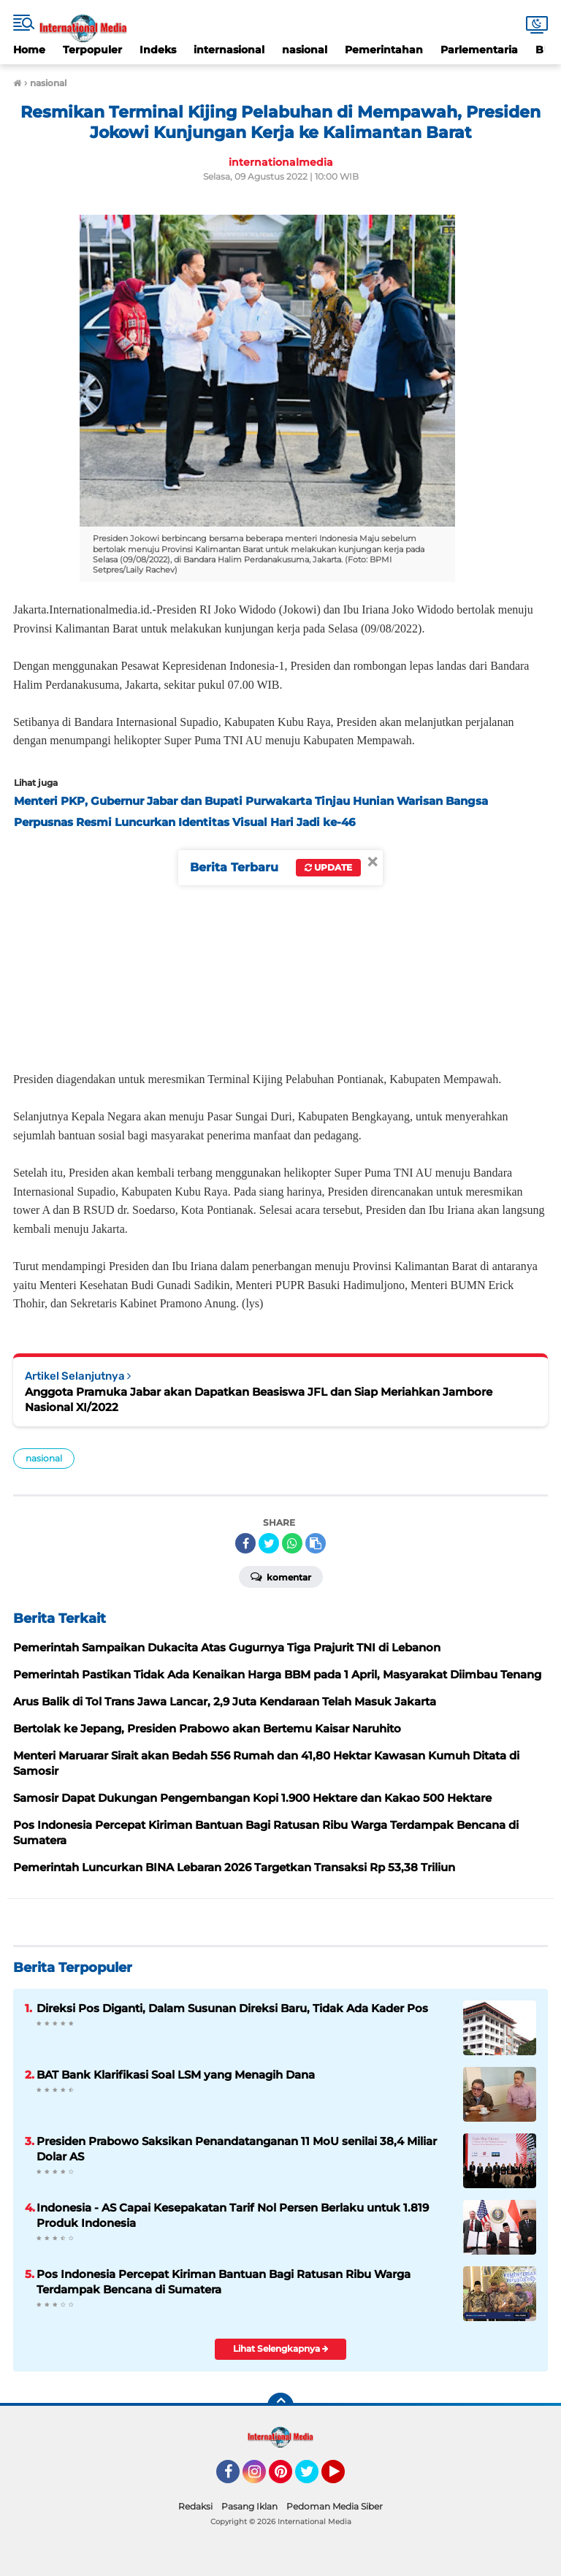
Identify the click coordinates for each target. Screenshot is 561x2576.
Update (328, 867)
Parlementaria (479, 49)
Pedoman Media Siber (334, 2506)
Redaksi (195, 2506)
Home (29, 49)
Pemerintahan (384, 49)
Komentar (281, 1576)
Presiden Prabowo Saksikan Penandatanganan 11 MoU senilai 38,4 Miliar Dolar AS (237, 2148)
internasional (229, 49)
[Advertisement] (280, 946)
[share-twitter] (269, 1543)
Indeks (158, 49)
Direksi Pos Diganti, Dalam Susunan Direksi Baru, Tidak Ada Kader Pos (232, 2008)
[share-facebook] (245, 1543)
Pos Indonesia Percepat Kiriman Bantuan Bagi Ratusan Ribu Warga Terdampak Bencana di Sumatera (224, 2281)
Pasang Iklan (249, 2506)
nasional (304, 49)
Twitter (313, 2478)
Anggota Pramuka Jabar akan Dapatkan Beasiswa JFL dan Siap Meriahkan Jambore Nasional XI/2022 (258, 1399)
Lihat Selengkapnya (281, 2348)
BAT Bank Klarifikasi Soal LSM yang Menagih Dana (176, 2075)
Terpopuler (92, 49)
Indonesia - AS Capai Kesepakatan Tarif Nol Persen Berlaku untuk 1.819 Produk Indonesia (233, 2215)
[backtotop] (280, 2406)
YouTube (343, 2478)
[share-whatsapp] (292, 1543)
